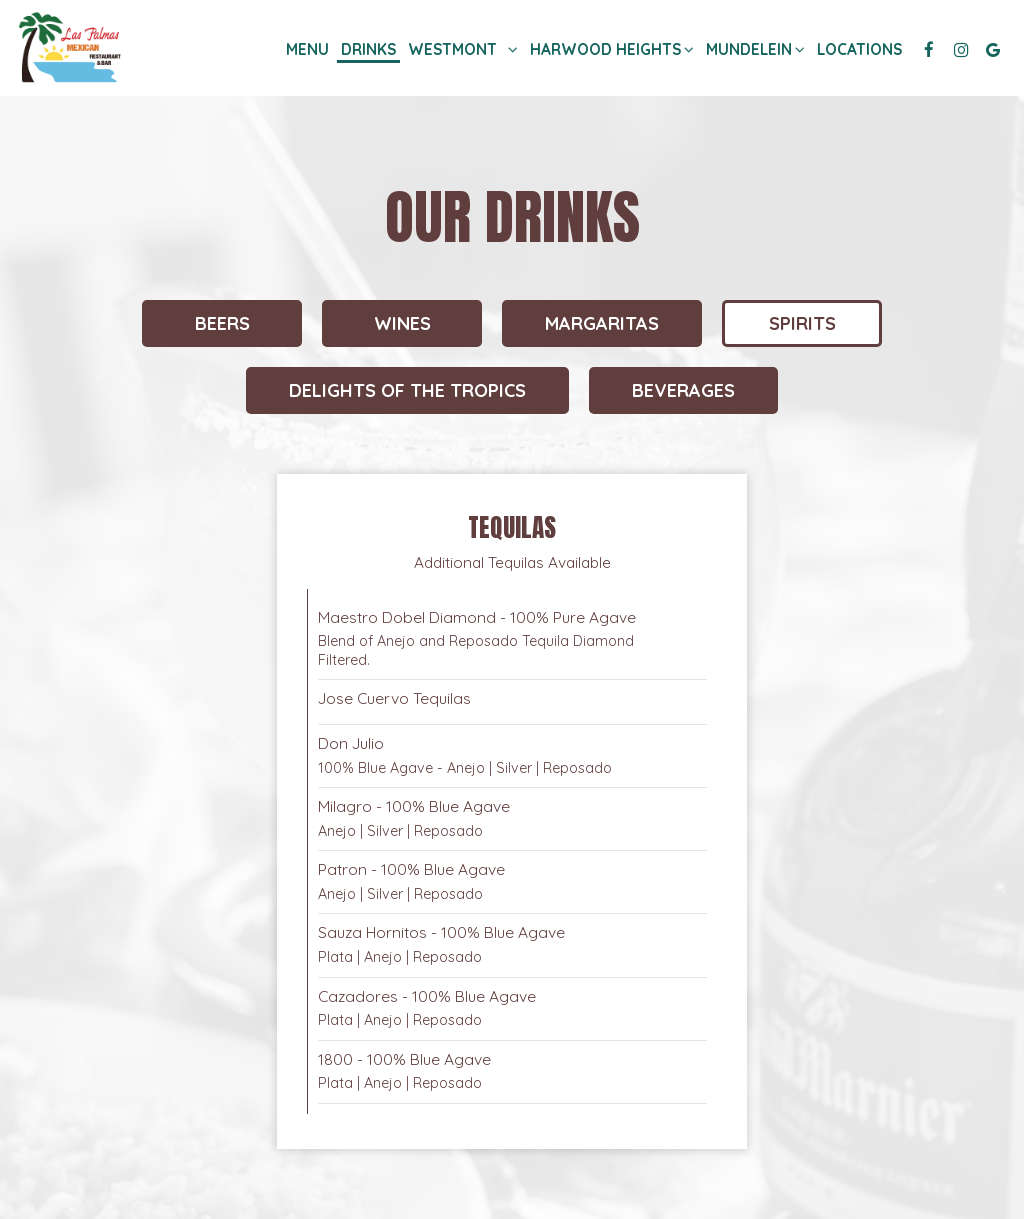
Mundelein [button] (752, 50)
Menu (307, 49)
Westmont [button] (463, 49)
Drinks (368, 49)
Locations (859, 49)
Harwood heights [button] (609, 50)
